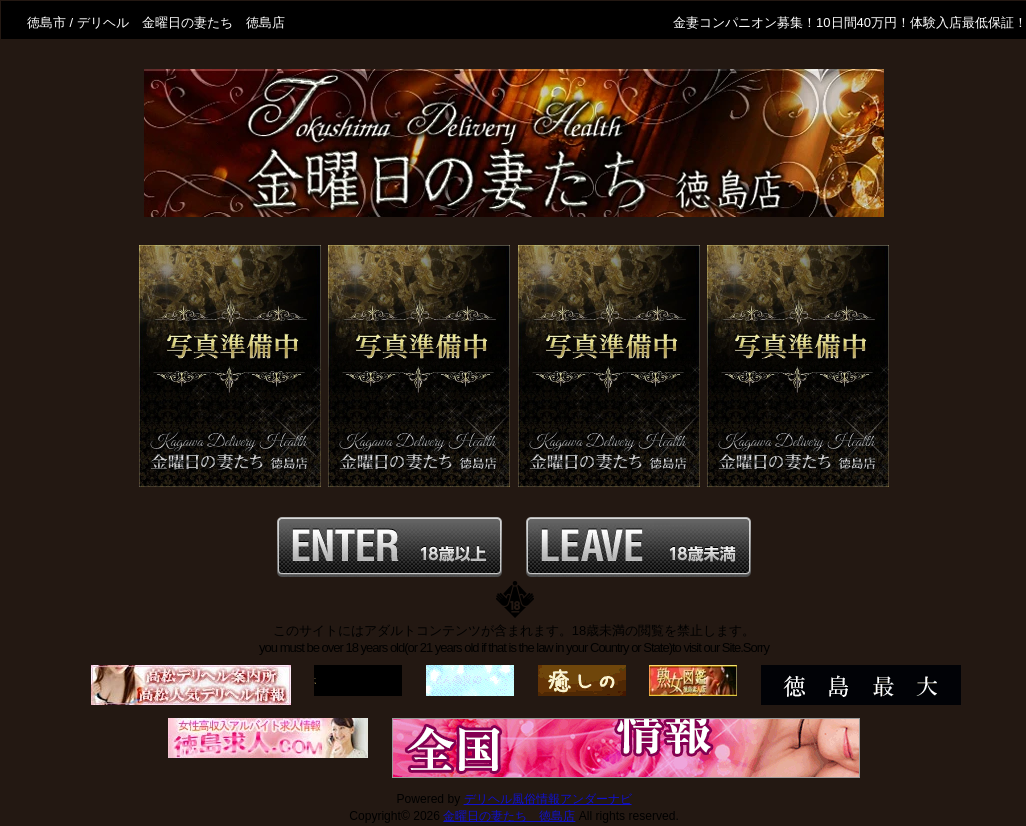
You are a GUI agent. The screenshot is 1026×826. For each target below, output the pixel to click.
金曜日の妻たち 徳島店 (509, 816)
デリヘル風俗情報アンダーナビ (548, 799)
